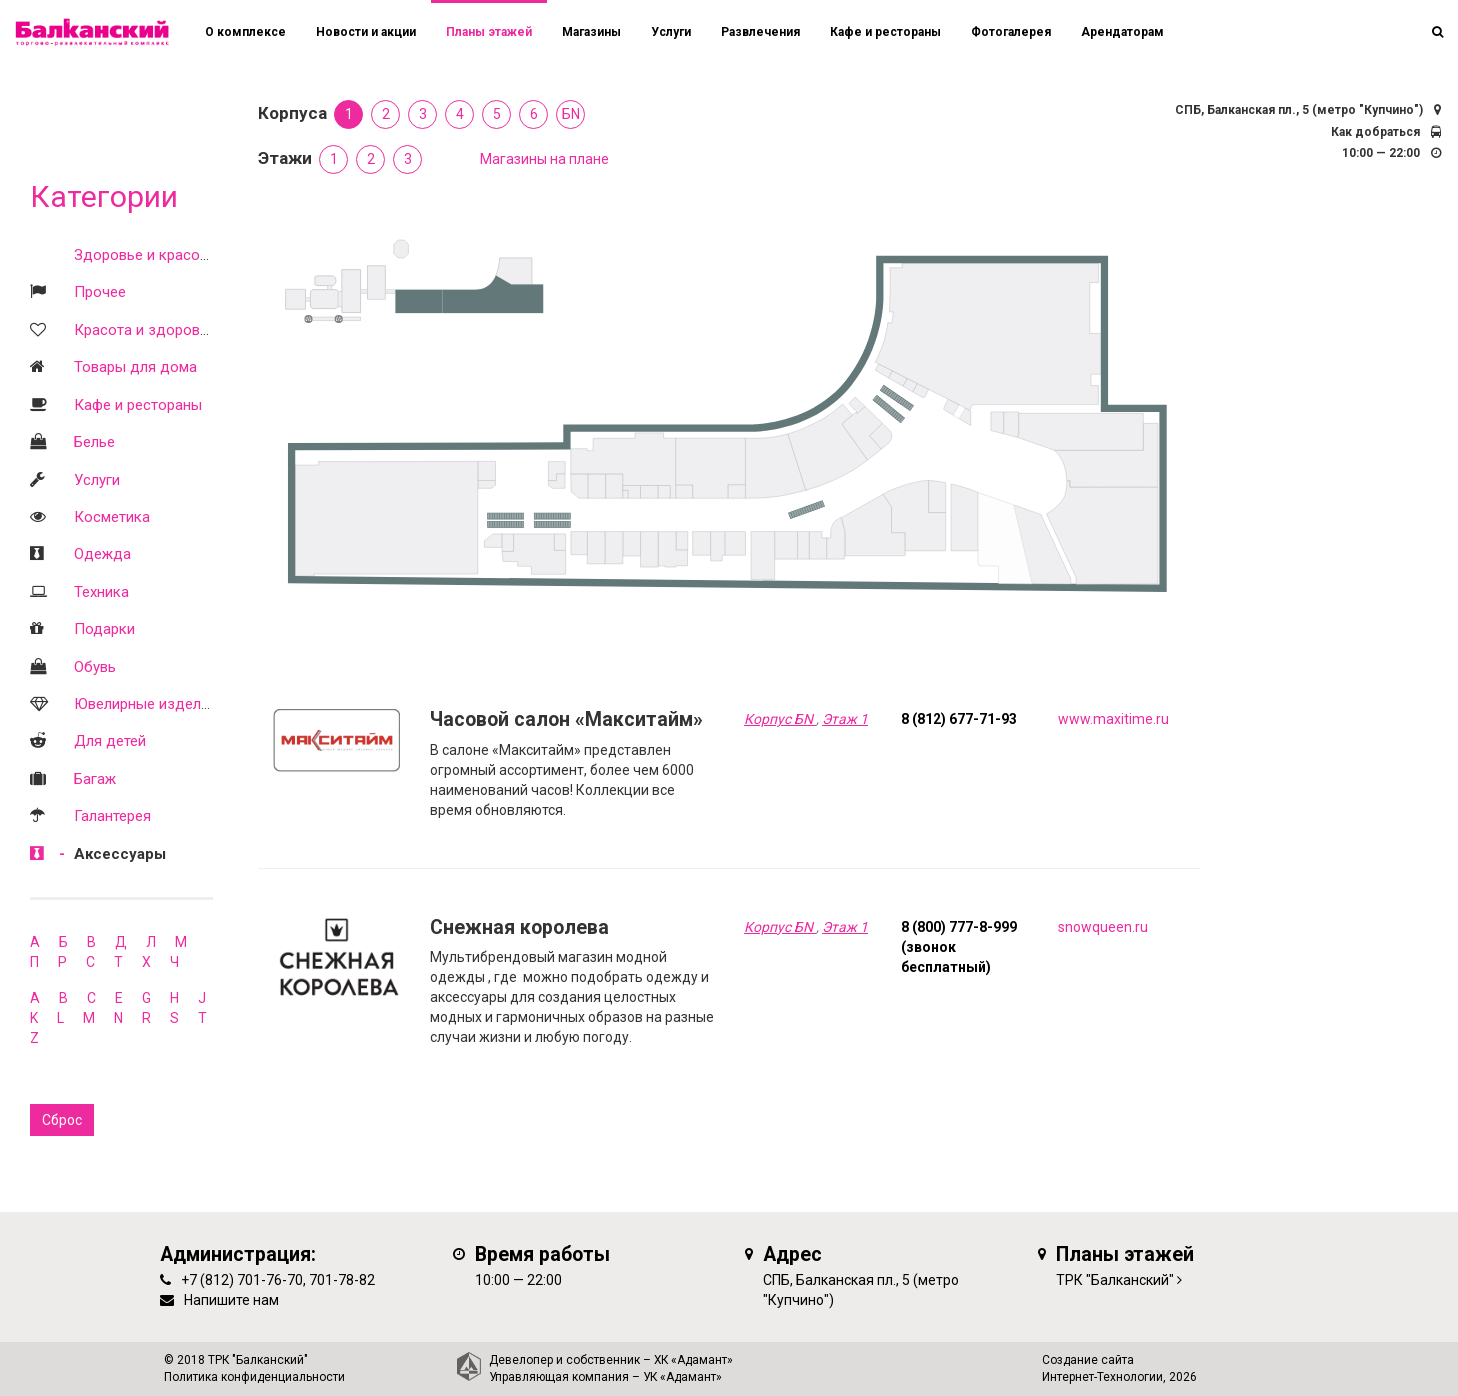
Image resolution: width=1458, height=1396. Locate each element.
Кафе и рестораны (138, 405)
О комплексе (245, 32)
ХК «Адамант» (693, 1360)
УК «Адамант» (682, 1377)
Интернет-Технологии (1102, 1377)
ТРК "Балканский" (1115, 1280)
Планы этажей (489, 32)
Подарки (104, 629)
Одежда (102, 554)
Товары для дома (135, 367)
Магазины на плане (544, 159)
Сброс (62, 1120)
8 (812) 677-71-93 (959, 719)
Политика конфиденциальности (254, 1377)
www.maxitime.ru (1113, 719)
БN (571, 114)
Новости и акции (366, 32)
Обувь (95, 667)
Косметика (112, 517)
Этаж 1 (845, 719)
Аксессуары (120, 854)
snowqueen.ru (1103, 927)
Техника (101, 592)
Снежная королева (519, 927)
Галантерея (112, 816)
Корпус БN (780, 719)
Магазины (591, 32)
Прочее (100, 292)
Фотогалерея (1011, 32)
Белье (94, 442)
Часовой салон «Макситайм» (566, 719)
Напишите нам (231, 1300)
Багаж (95, 779)
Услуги (97, 480)
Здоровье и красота (144, 255)
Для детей (110, 741)
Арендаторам (1122, 32)
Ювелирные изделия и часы (171, 704)
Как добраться (1375, 132)
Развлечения (760, 32)
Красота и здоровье (145, 330)
